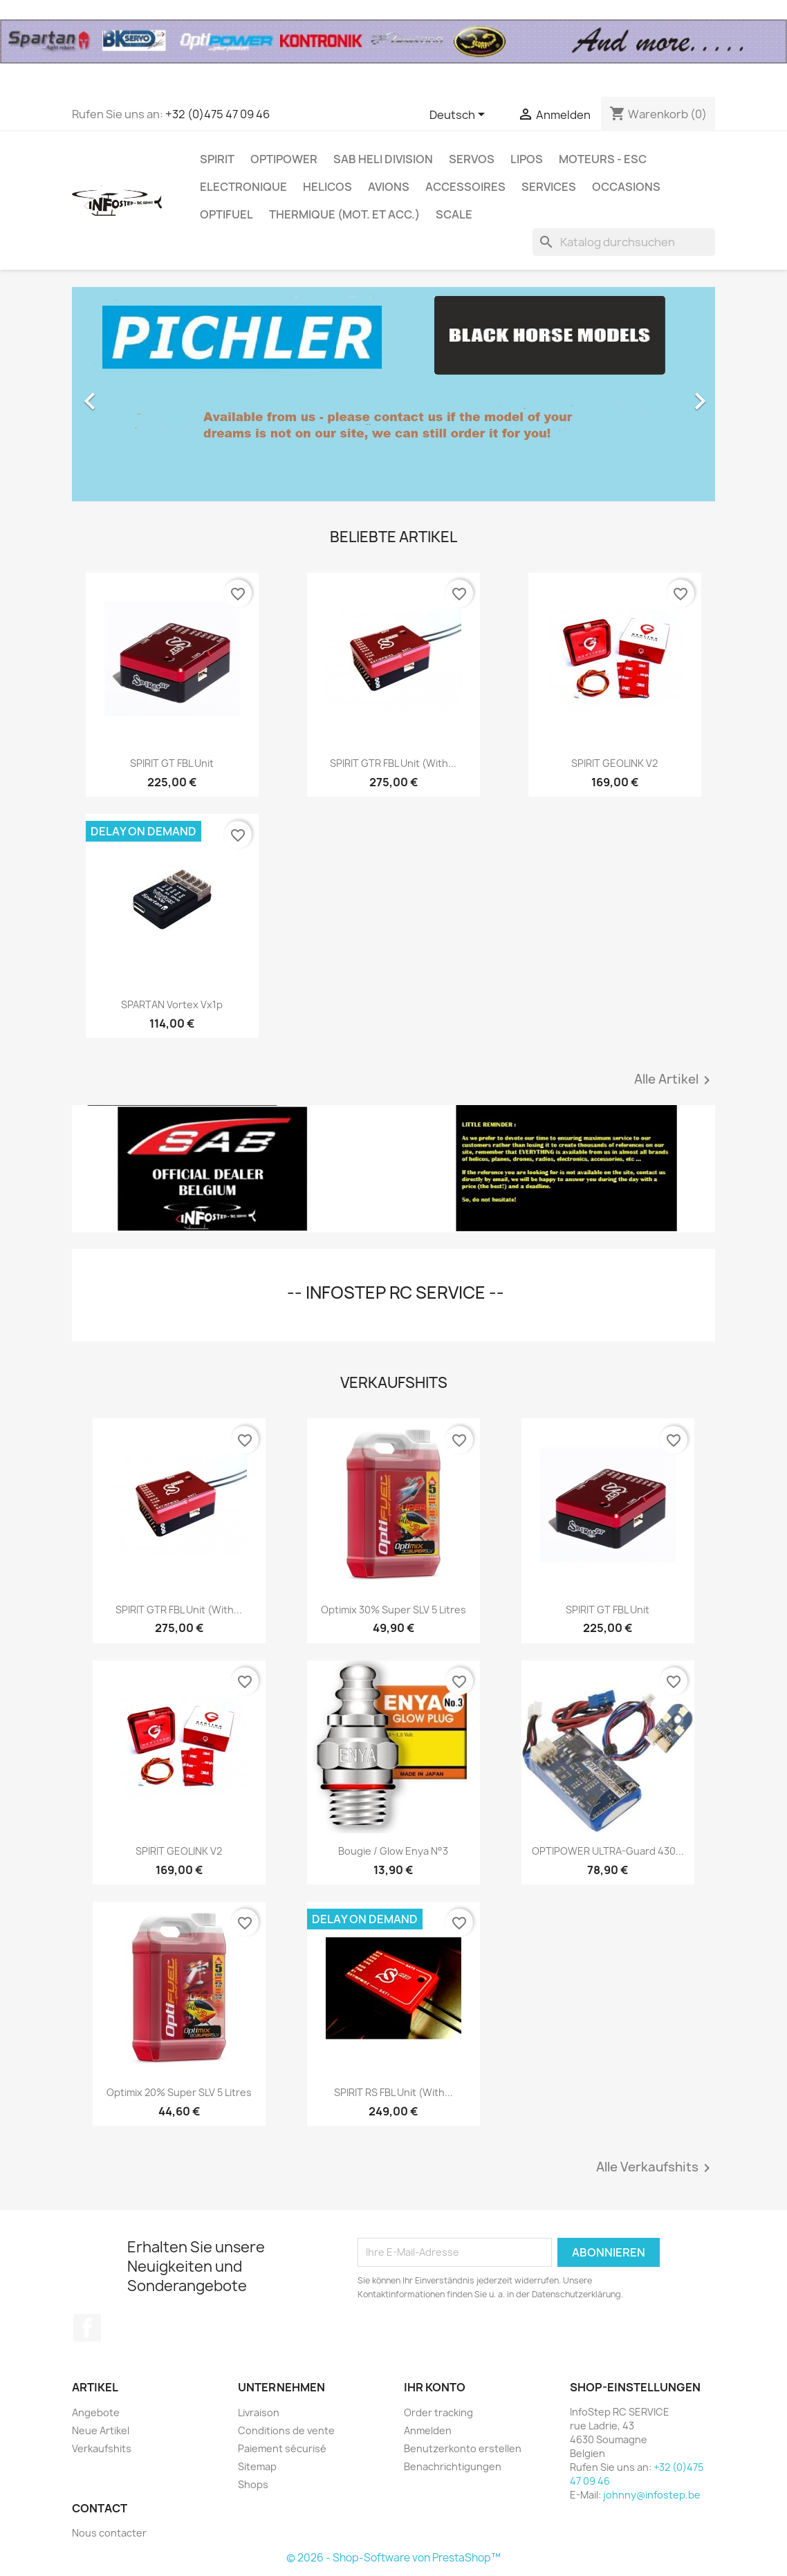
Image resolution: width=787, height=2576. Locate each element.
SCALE (454, 214)
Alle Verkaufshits (655, 2168)
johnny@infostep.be (652, 2494)
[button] (120, 394)
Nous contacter (109, 2532)
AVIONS (388, 186)
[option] (393, 394)
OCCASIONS (626, 186)
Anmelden (428, 2430)
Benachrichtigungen (452, 2466)
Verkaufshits (101, 2448)
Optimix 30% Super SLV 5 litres (393, 1609)
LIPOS (526, 159)
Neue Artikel (100, 2430)
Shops (253, 2484)
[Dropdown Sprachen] (459, 115)
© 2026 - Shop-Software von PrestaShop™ (393, 2557)
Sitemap (257, 2466)
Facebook (87, 2328)
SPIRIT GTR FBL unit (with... (393, 763)
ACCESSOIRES (465, 186)
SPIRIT (217, 159)
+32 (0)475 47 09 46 (217, 114)
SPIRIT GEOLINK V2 (614, 763)
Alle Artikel (674, 1080)
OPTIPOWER (283, 159)
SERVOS (471, 159)
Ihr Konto (434, 2387)
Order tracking (438, 2412)
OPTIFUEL (226, 214)
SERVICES (548, 186)
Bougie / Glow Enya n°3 (393, 1850)
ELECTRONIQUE (243, 186)
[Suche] (624, 242)
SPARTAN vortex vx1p (172, 1004)
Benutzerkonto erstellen (462, 2448)
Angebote (96, 2412)
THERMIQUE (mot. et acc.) (344, 214)
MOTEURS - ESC (603, 159)
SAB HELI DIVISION (383, 159)
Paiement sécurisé (282, 2448)
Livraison (258, 2412)
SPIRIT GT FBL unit (172, 763)
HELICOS (327, 186)
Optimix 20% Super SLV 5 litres (179, 2092)
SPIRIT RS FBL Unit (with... (393, 2092)
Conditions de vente (286, 2430)
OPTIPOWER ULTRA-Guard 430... (608, 1850)
